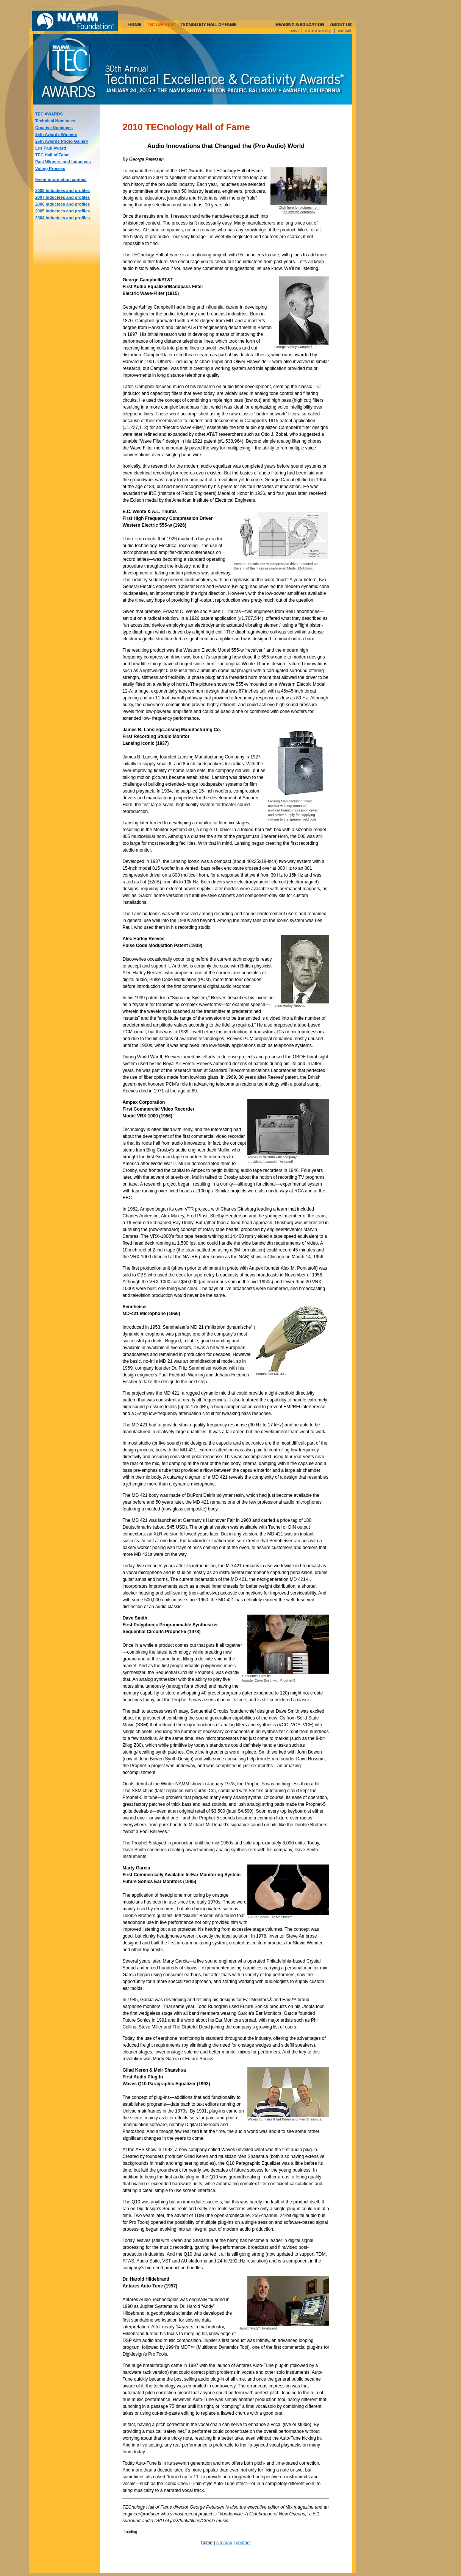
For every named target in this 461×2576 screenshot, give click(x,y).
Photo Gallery (74, 141)
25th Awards (48, 141)
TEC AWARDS (49, 114)
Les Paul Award (50, 148)
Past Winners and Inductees (63, 161)
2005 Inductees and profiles (62, 211)
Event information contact (61, 179)
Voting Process (50, 168)
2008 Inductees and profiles (62, 190)
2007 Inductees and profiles (62, 197)
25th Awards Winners (56, 134)
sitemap (224, 2542)
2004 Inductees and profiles (62, 217)
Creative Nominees (54, 127)
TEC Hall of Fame (52, 155)
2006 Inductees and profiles (62, 204)
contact (243, 2542)
